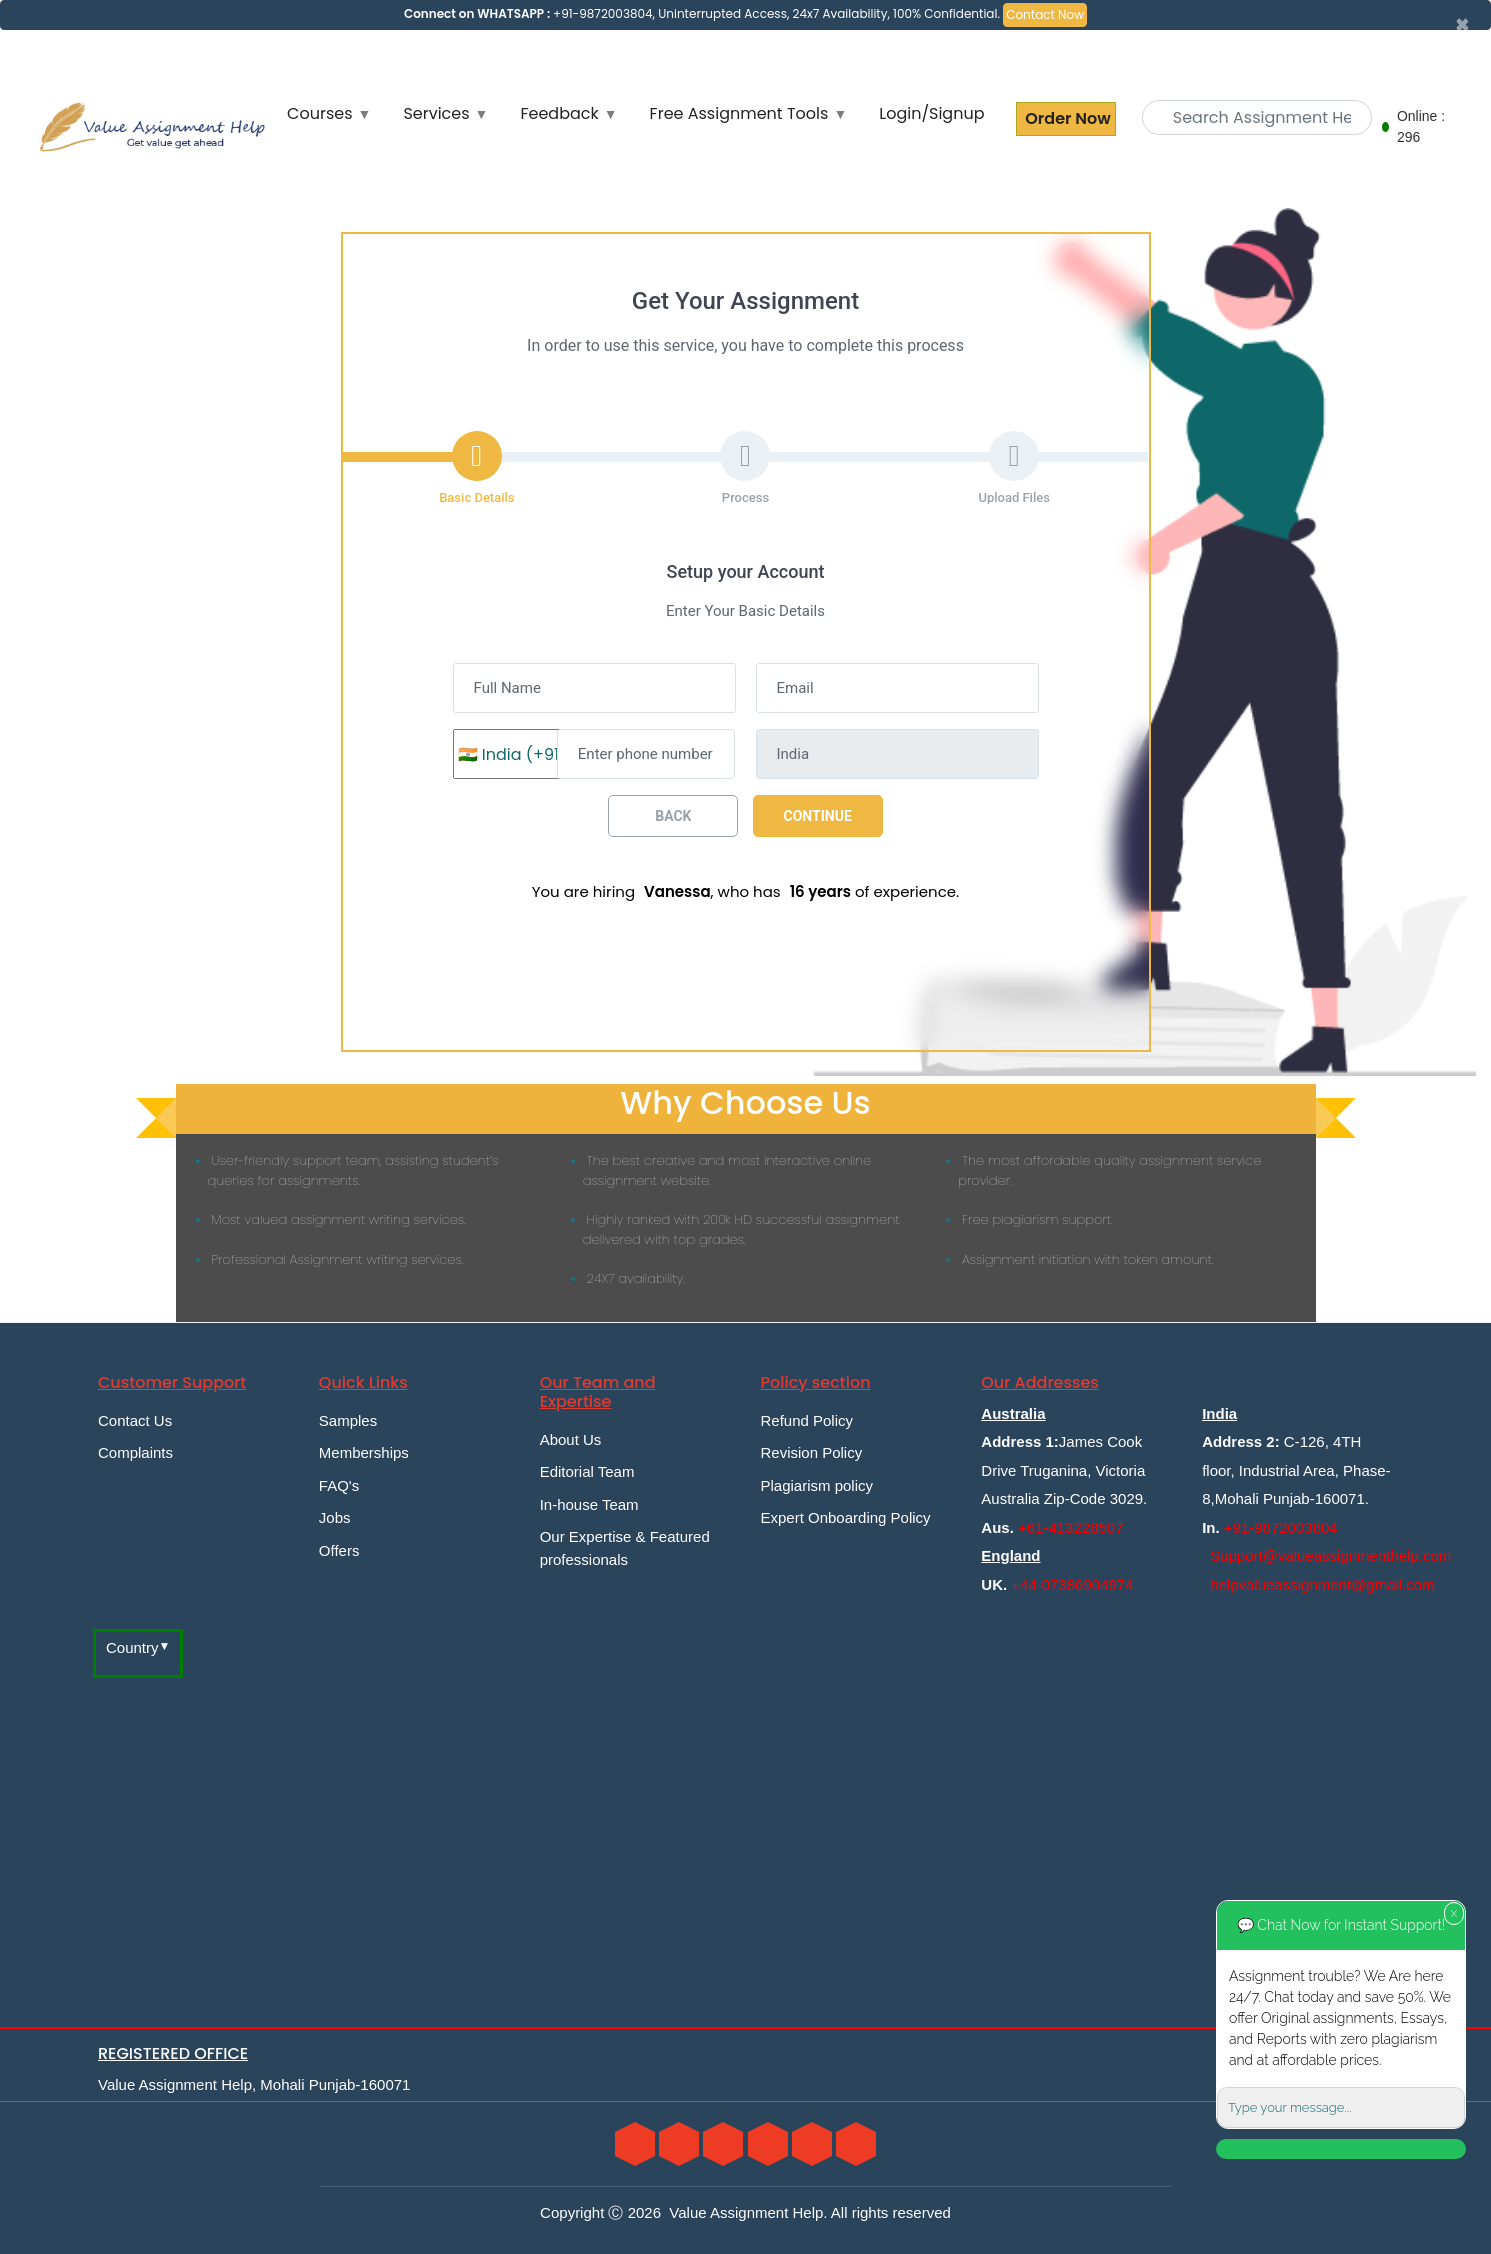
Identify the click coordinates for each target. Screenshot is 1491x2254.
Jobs (335, 1517)
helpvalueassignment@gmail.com (1322, 1584)
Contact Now (1045, 14)
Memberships (364, 1452)
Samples (348, 1420)
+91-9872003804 (1281, 1527)
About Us (571, 1439)
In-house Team (589, 1504)
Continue (818, 816)
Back (673, 816)
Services (436, 113)
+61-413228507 (1071, 1527)
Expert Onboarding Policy (845, 1517)
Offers (339, 1550)
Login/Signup (931, 113)
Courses (319, 113)
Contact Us (135, 1420)
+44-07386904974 (1072, 1584)
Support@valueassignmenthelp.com (1330, 1555)
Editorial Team (587, 1471)
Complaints (135, 1452)
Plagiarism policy (816, 1485)
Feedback (559, 113)
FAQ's (339, 1485)
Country (132, 1647)
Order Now (1065, 118)
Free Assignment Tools (739, 113)
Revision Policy (811, 1452)
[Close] (1462, 25)
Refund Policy (806, 1420)
